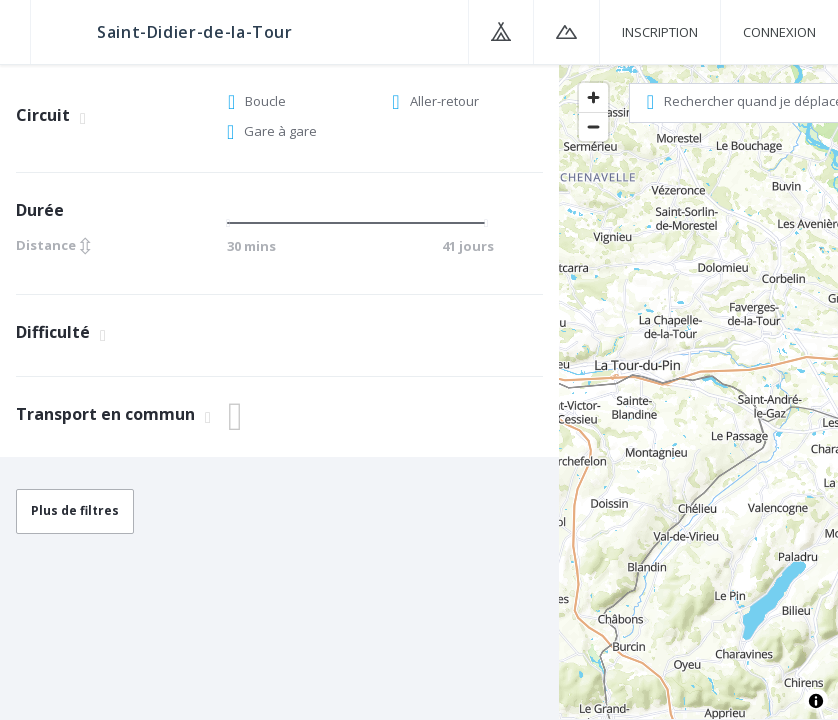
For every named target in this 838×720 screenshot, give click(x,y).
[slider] (234, 223)
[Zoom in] (593, 97)
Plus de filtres (75, 510)
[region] (698, 391)
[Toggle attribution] (816, 701)
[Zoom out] (593, 126)
